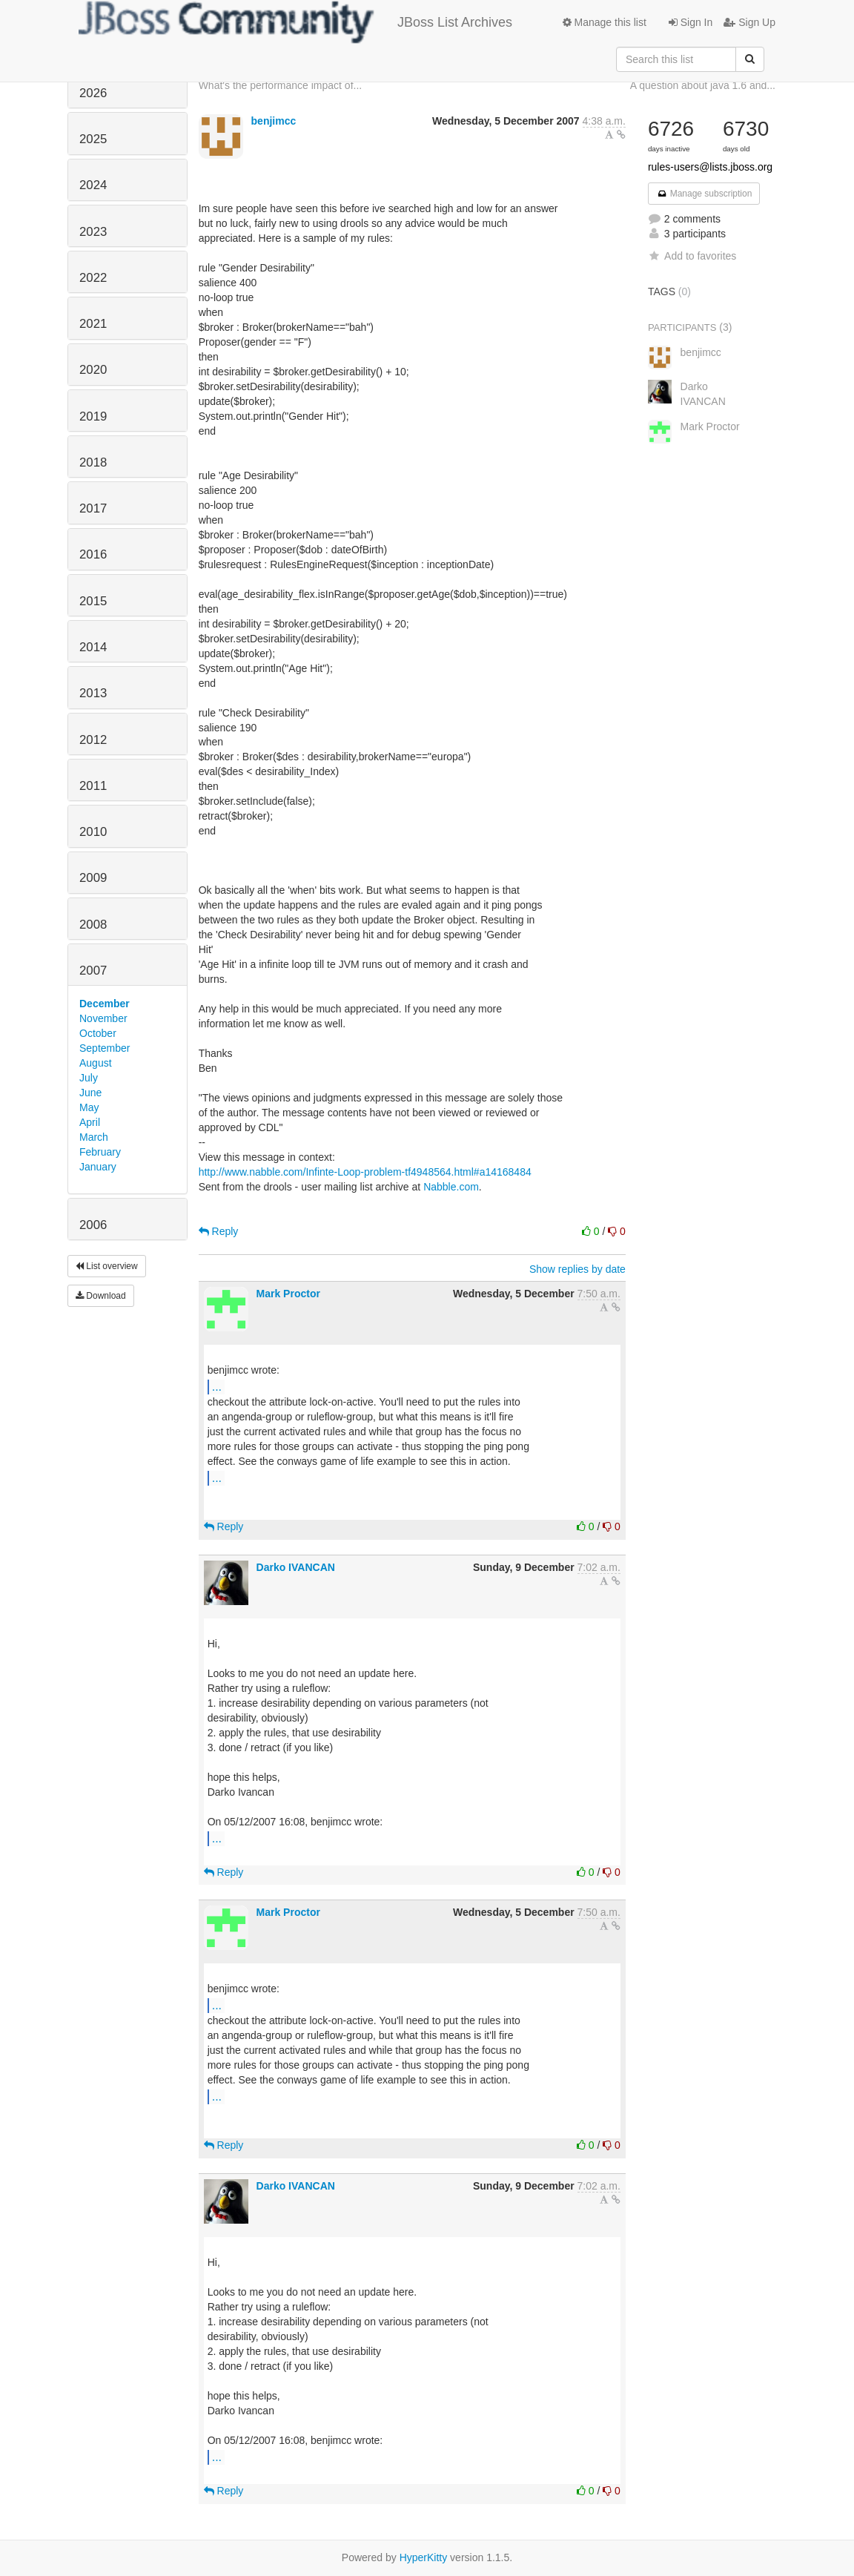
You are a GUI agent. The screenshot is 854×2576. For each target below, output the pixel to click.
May (89, 1107)
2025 (93, 139)
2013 (93, 693)
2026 (93, 93)
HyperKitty (424, 2557)
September (104, 1048)
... (217, 1386)
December (104, 1003)
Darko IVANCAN (295, 1567)
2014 (93, 647)
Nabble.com (451, 1187)
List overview (107, 1266)
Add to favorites (692, 256)
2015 (93, 601)
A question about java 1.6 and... (702, 85)
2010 (93, 832)
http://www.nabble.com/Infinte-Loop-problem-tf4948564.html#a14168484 (365, 1172)
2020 (93, 370)
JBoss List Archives (295, 22)
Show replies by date (577, 1269)
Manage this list (604, 22)
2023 (93, 232)
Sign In (690, 22)
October (97, 1033)
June (90, 1092)
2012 (93, 740)
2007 (93, 970)
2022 (93, 278)
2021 (93, 324)
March (93, 1137)
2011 (93, 786)
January (97, 1167)
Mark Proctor (288, 1293)
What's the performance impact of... (281, 85)
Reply (219, 1231)
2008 (93, 925)
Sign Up (749, 22)
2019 (93, 416)
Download (101, 1296)
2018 (93, 462)
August (95, 1063)
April (89, 1122)
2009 (93, 878)
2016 (93, 554)
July (88, 1078)
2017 (93, 508)
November (103, 1018)
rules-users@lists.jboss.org (710, 167)
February (100, 1152)
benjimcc (274, 121)
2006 (93, 1225)
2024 (93, 185)
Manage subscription (704, 193)
